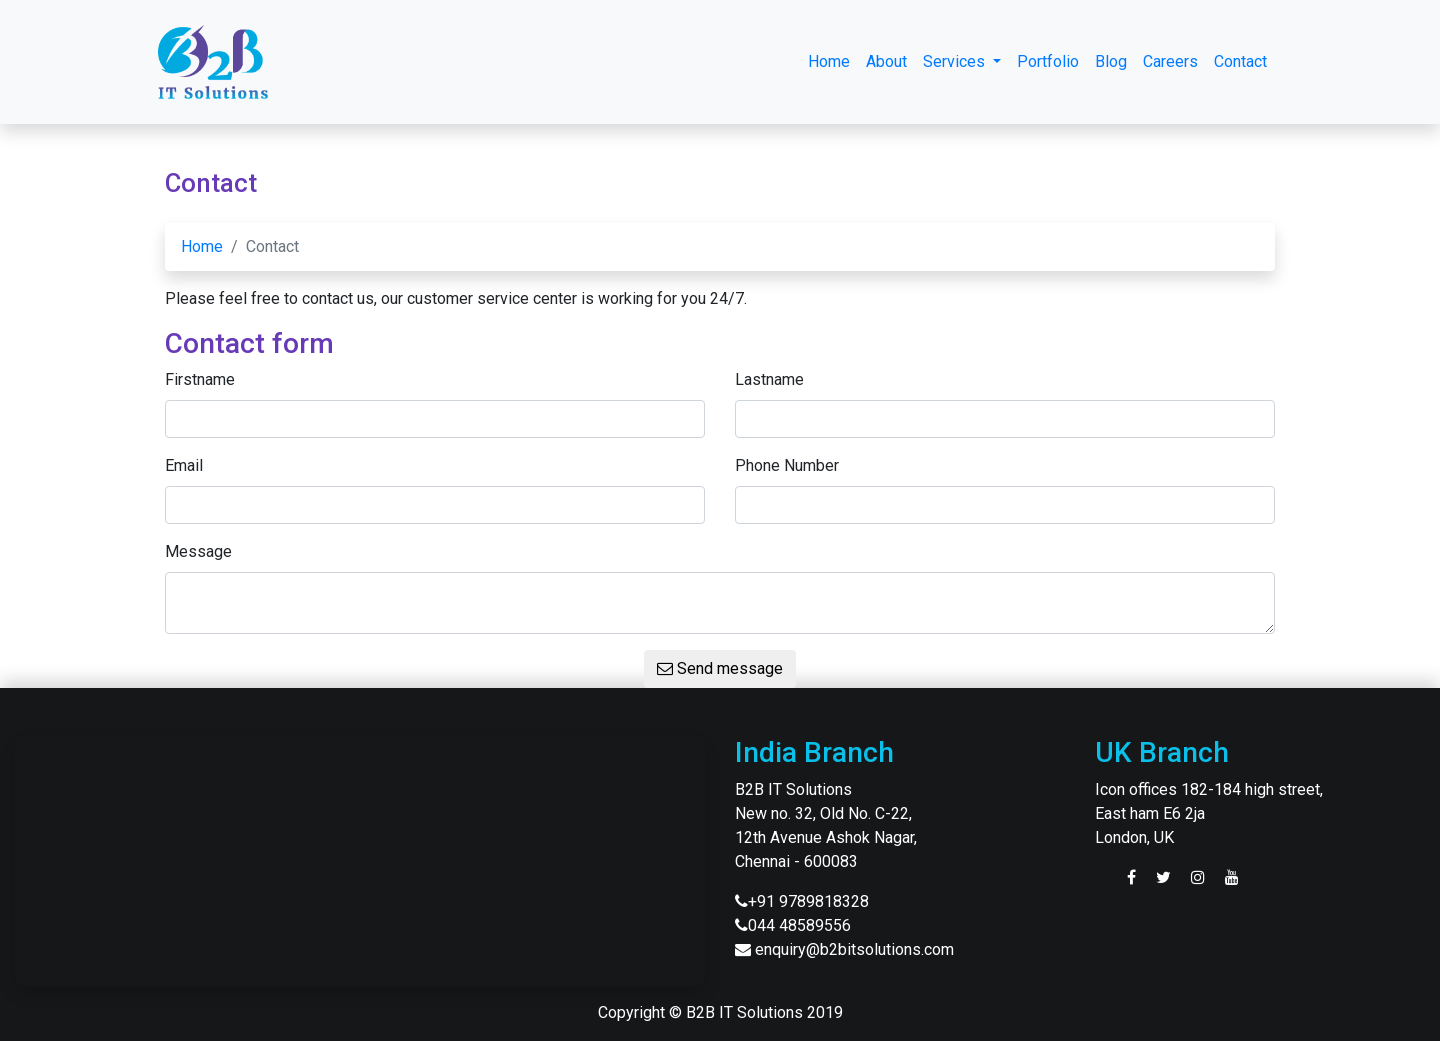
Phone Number (787, 465)
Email (184, 465)
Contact (1240, 61)
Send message (720, 668)
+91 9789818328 (808, 901)
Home (829, 61)
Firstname (200, 379)
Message (198, 551)
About (886, 61)
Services (956, 61)
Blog (1111, 61)
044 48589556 (799, 925)
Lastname (769, 379)
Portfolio (1048, 61)
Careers (1170, 61)
